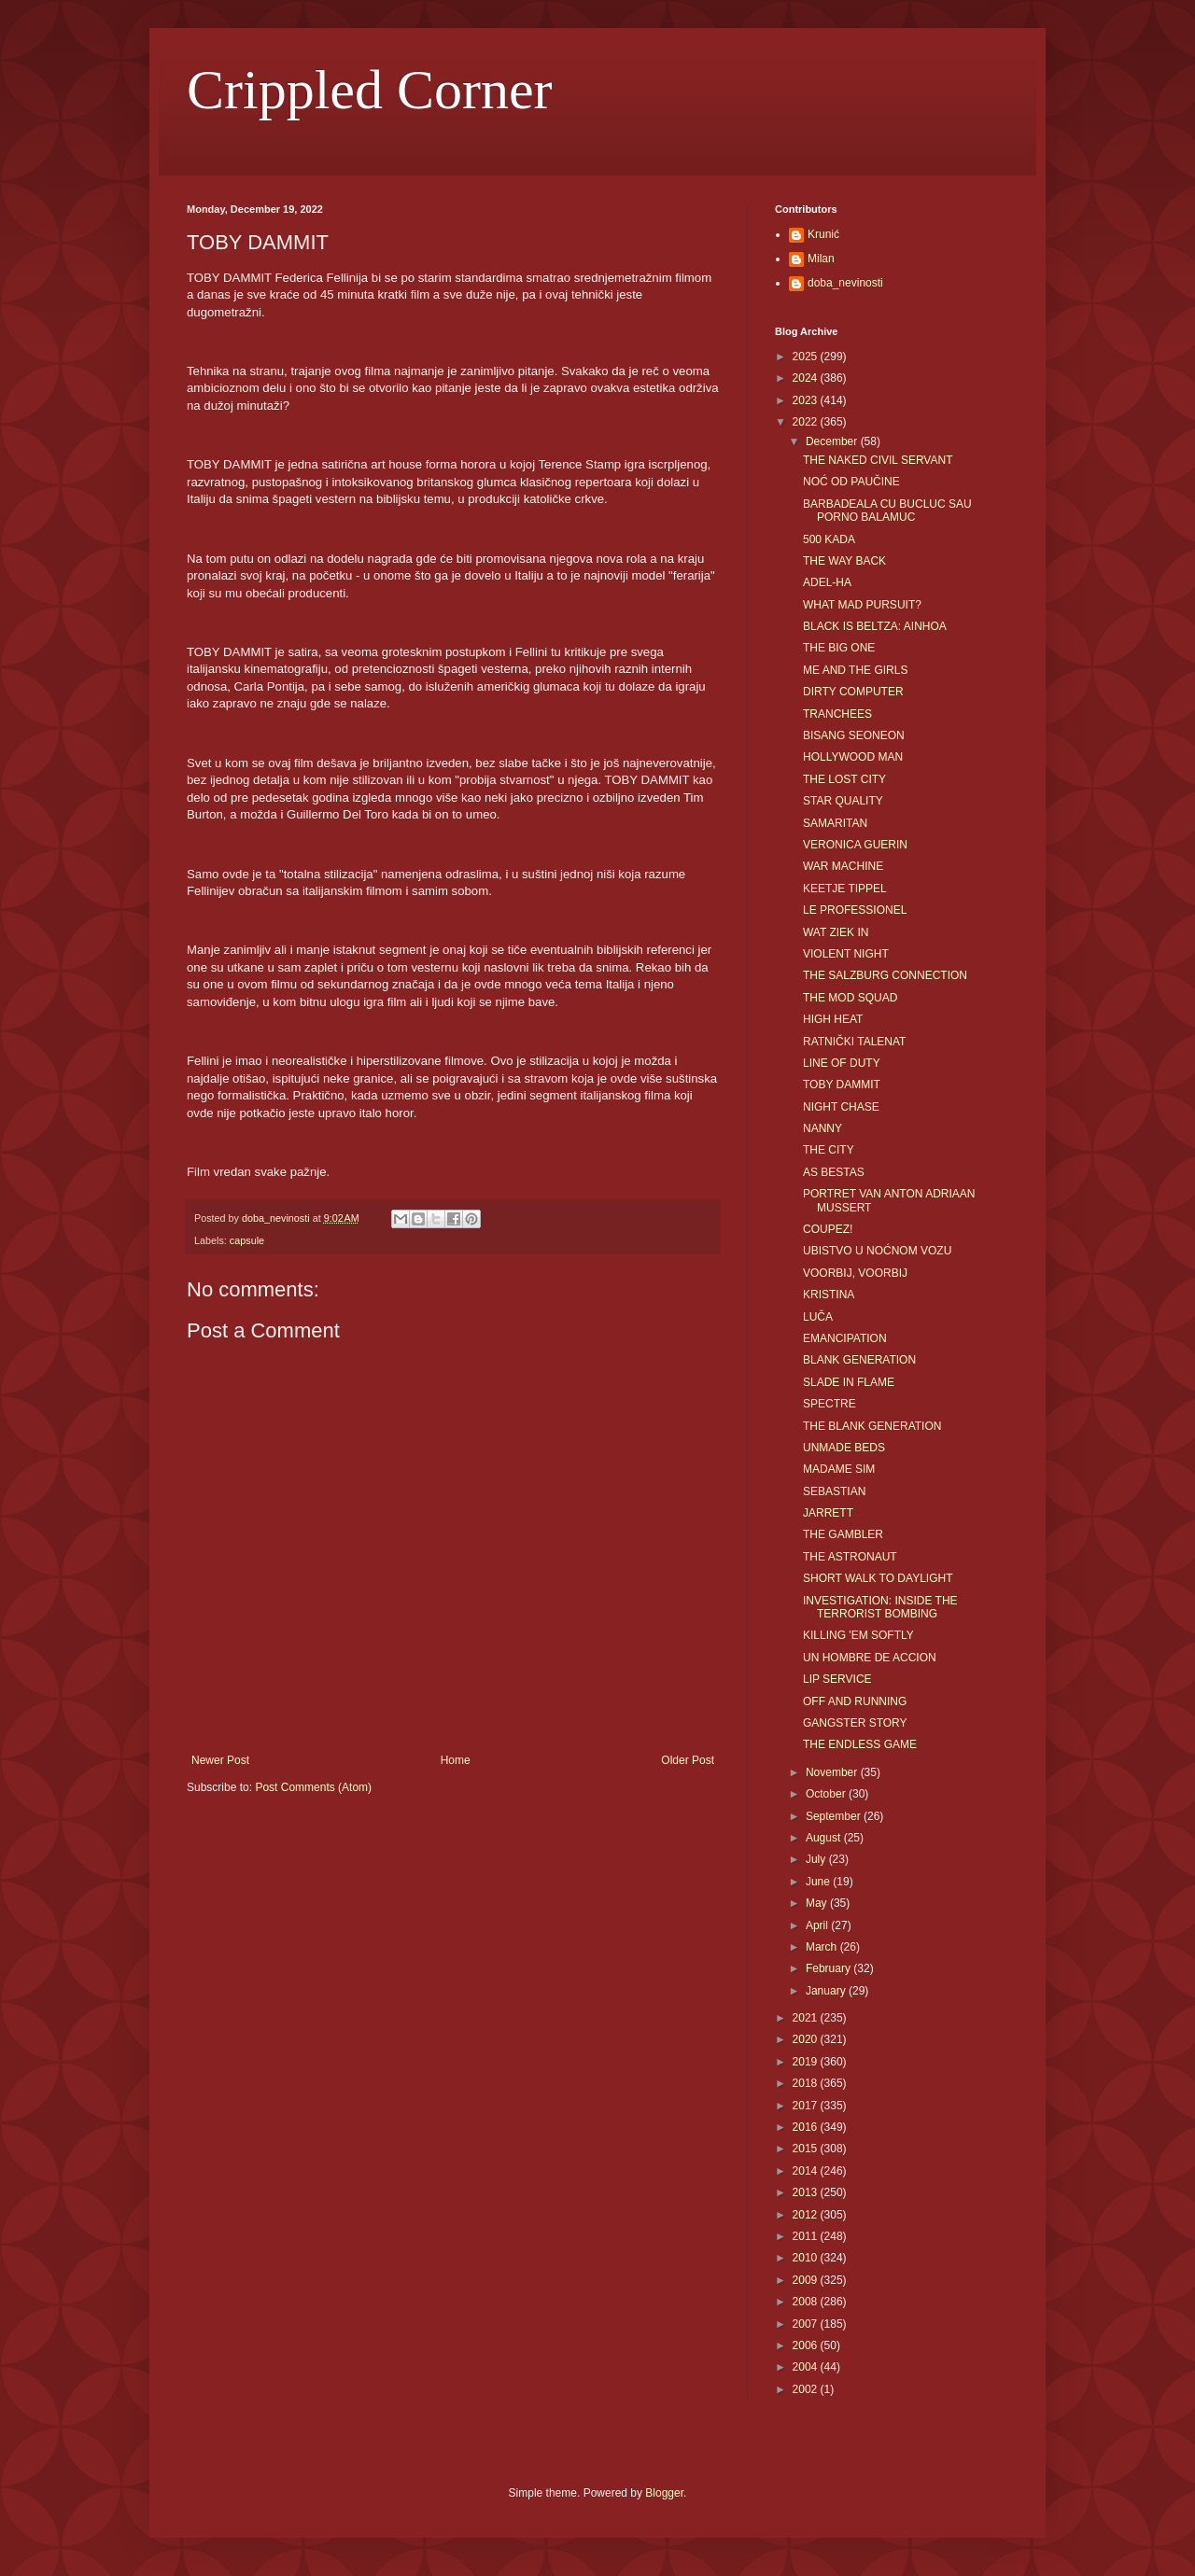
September (835, 1816)
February (829, 1968)
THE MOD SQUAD (850, 997)
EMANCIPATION (845, 1338)
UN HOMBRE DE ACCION (869, 1657)
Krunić (823, 234)
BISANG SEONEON (854, 735)
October (827, 1793)
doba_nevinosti (845, 282)
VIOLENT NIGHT (846, 953)
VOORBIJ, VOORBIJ (855, 1273)
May (818, 1903)
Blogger (664, 2492)
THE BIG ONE (839, 647)
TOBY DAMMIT (841, 1084)
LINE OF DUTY (841, 1063)
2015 (807, 2148)
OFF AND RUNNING (855, 1701)
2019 (807, 2061)
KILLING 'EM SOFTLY (858, 1635)
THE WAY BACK (844, 560)
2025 (807, 356)
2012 (807, 2214)
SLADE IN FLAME (848, 1382)
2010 (807, 2257)
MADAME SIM (839, 1469)
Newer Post (220, 1760)
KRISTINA (828, 1294)
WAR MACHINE (843, 866)
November (833, 1772)
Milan (821, 258)
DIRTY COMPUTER (853, 691)
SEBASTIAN (834, 1491)
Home (456, 1760)
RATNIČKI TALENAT (854, 1041)
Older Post (687, 1760)
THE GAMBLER (843, 1534)
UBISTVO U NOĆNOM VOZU (877, 1250)
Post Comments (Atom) (313, 1787)
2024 (807, 378)
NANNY (822, 1128)
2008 (807, 2301)
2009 (807, 2280)
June (819, 1881)
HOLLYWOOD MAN (853, 756)
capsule (247, 1240)
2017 (807, 2105)
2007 (807, 2324)
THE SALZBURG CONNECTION (885, 975)
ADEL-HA (827, 582)
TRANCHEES (837, 714)
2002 (807, 2389)
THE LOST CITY (844, 779)
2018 (807, 2083)
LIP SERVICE (837, 1679)
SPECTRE (829, 1403)
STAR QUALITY (843, 800)
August (825, 1837)
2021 (807, 2017)
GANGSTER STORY (855, 1722)
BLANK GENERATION (859, 1359)
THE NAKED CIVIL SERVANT (877, 460)
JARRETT (828, 1512)
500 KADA (829, 539)
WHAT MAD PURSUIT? (862, 604)
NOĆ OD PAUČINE (851, 481)
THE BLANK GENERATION (872, 1426)
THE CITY (828, 1149)
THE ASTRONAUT (850, 1556)
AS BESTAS (834, 1172)
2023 (807, 400)
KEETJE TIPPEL (845, 888)
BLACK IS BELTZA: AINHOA (875, 626)
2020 (807, 2039)
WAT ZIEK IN (835, 932)
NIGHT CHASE (841, 1106)
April (818, 1925)
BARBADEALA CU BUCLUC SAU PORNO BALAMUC (887, 510)
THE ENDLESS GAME (860, 1744)
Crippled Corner (370, 89)
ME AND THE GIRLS (855, 670)
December (833, 441)
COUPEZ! (827, 1229)
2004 (807, 2366)
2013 (807, 2192)
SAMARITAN (835, 823)
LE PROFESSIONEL (855, 910)
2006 (807, 2345)
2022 (807, 421)
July (817, 1859)
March (823, 1946)
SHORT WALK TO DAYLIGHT (877, 1578)
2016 (807, 2127)
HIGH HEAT (833, 1019)
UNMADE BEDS (844, 1447)
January (827, 1990)
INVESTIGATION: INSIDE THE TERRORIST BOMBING (880, 1607)
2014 (807, 2170)
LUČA (818, 1316)
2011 (807, 2236)
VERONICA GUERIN (855, 844)
